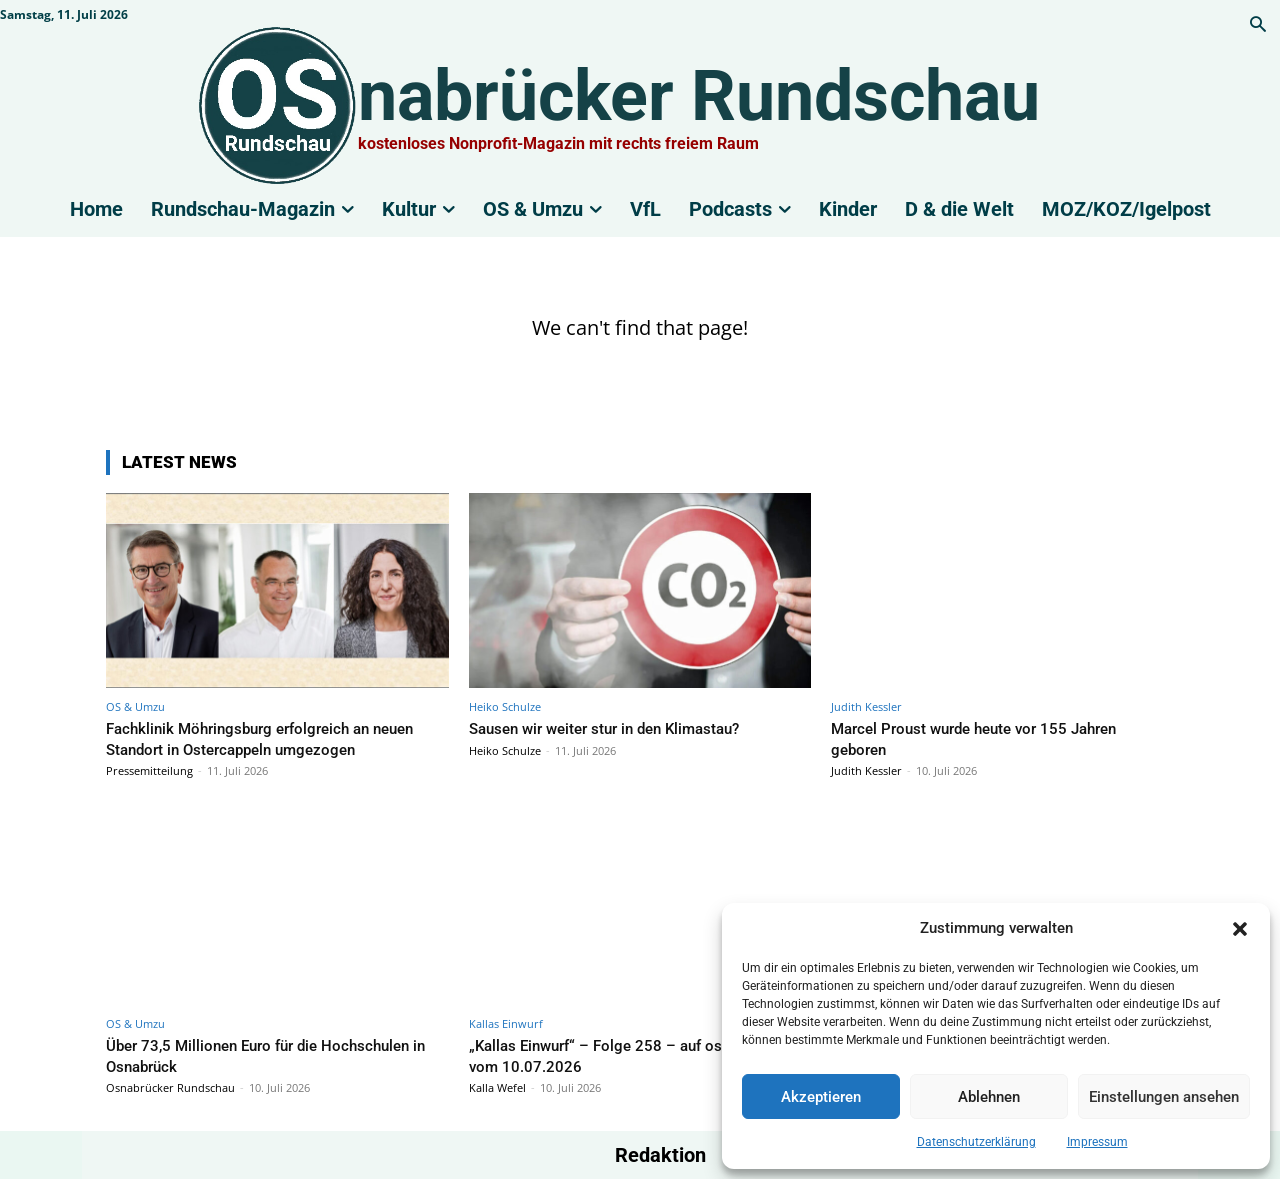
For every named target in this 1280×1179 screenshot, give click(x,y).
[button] (1240, 929)
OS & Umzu (135, 706)
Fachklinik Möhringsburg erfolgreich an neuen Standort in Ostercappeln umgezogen (272, 738)
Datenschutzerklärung (976, 1142)
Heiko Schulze (505, 706)
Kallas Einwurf (506, 1023)
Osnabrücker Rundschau (170, 1087)
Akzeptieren (821, 1097)
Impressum (1097, 1142)
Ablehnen (989, 1097)
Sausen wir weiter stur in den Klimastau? (621, 728)
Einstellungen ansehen (1164, 1097)
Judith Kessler (866, 706)
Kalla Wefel (497, 1087)
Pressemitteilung (149, 770)
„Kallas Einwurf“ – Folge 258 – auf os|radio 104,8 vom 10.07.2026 (630, 1055)
